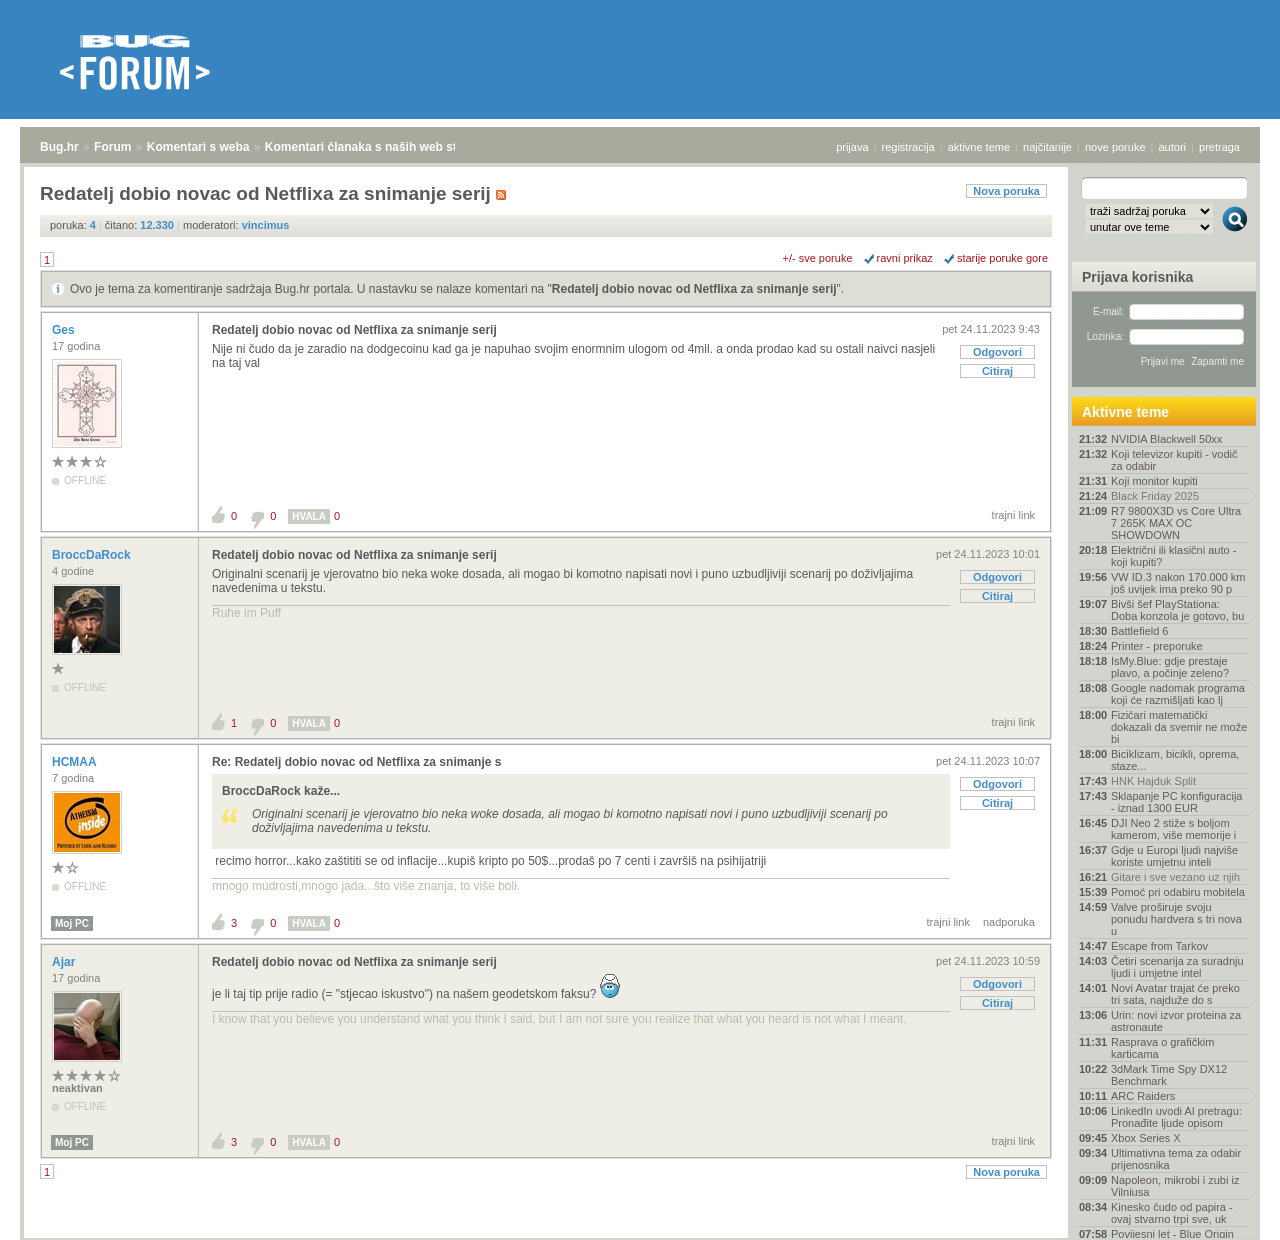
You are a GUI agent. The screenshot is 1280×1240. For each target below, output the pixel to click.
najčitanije (1047, 147)
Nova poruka (1006, 191)
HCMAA (76, 762)
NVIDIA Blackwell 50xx (1166, 439)
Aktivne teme (1125, 412)
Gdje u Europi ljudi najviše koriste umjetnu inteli (1174, 856)
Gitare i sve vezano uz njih (1175, 877)
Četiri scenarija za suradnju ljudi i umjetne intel (1177, 967)
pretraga (1219, 147)
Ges (65, 330)
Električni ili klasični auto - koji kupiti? (1173, 556)
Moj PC (72, 923)
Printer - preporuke (1157, 646)
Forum (112, 147)
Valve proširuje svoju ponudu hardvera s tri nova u (1176, 919)
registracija (908, 147)
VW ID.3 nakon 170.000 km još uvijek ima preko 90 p (1178, 583)
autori (1173, 147)
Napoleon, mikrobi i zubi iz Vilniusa (1175, 1186)
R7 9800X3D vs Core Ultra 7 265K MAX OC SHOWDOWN (1176, 523)
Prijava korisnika (1137, 277)
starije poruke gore (1002, 258)
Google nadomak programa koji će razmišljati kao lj (1178, 694)
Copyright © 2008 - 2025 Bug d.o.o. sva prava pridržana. (640, 1234)
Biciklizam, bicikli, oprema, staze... (1175, 760)
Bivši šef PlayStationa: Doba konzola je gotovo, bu (1177, 610)
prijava (852, 147)
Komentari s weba (198, 147)
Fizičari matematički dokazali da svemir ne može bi (1179, 727)
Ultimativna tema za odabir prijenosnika (1176, 1159)
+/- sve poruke (818, 258)
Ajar (65, 962)
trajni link (1013, 515)
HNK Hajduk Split (1153, 781)
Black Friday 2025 (1155, 496)
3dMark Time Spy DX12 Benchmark (1169, 1075)
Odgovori (997, 352)
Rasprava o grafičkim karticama (1162, 1048)
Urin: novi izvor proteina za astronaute (1176, 1021)
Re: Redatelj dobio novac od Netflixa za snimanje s (356, 762)
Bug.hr (59, 147)
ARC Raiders (1143, 1096)
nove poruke (1115, 147)
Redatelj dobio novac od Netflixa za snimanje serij (694, 289)
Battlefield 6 (1139, 631)
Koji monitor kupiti (1154, 481)
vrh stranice (1225, 1211)
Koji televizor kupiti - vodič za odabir (1174, 460)
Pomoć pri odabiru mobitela (1178, 892)
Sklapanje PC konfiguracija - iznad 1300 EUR (1176, 802)
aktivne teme (979, 147)
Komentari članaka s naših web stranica (378, 147)
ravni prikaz (905, 258)
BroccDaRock (93, 555)
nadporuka (1009, 922)
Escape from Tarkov (1159, 946)
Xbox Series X (1146, 1138)
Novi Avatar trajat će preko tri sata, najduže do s (1175, 994)
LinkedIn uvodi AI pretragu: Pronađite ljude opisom (1176, 1117)
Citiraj (997, 371)
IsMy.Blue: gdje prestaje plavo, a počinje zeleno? (1170, 667)
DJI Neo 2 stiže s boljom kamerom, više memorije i (1173, 829)
